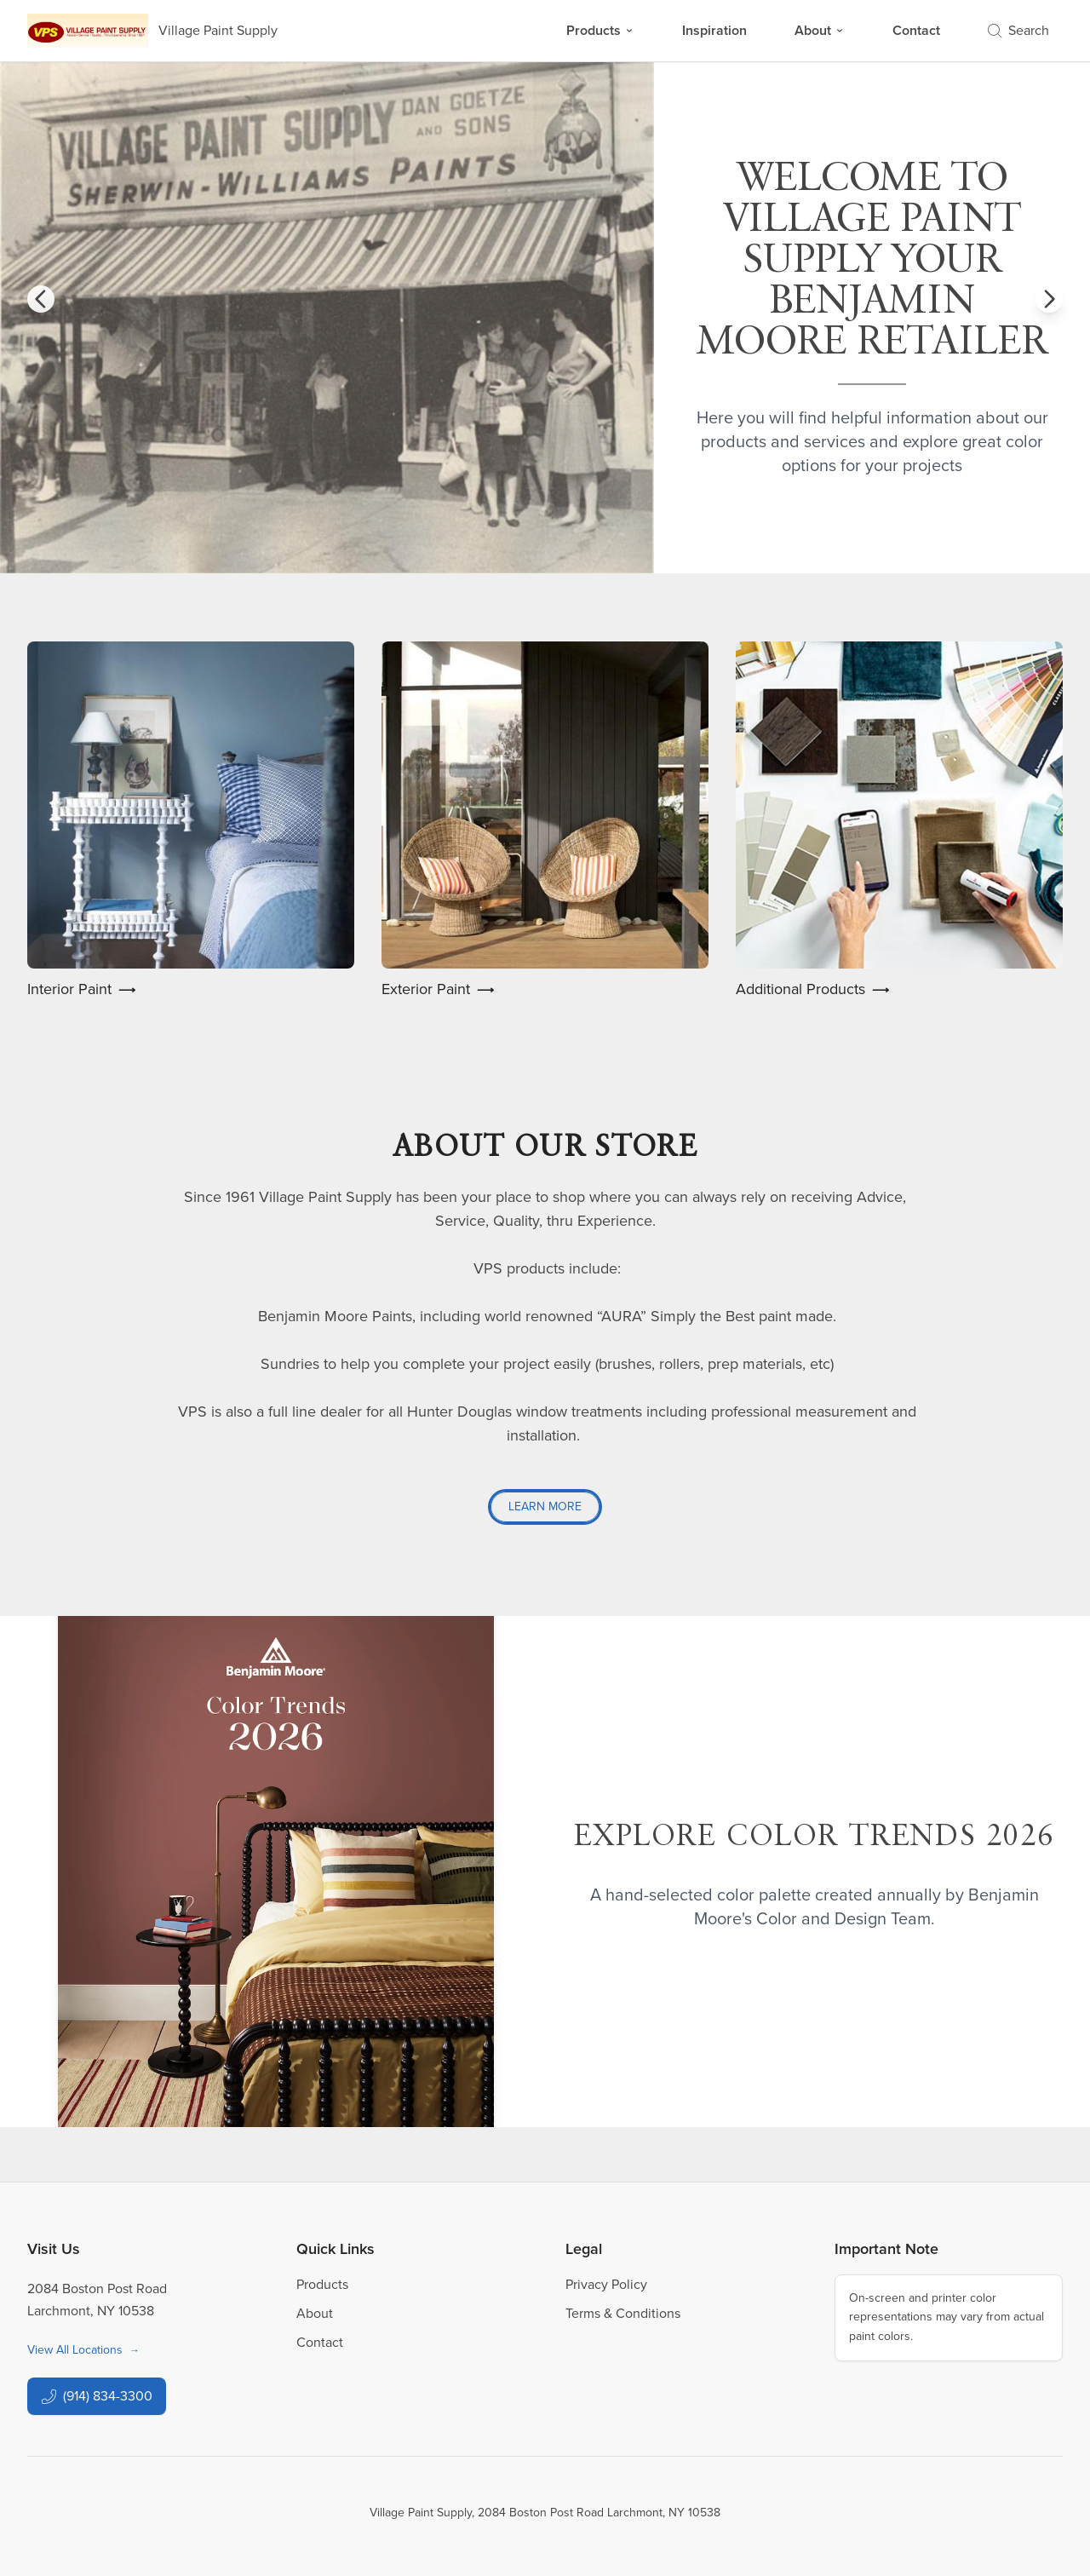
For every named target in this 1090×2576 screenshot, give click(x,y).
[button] (40, 299)
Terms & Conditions (622, 2313)
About (820, 30)
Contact (916, 30)
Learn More (545, 1506)
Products (600, 30)
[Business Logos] (152, 31)
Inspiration (714, 30)
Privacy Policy (606, 2284)
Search (1018, 30)
